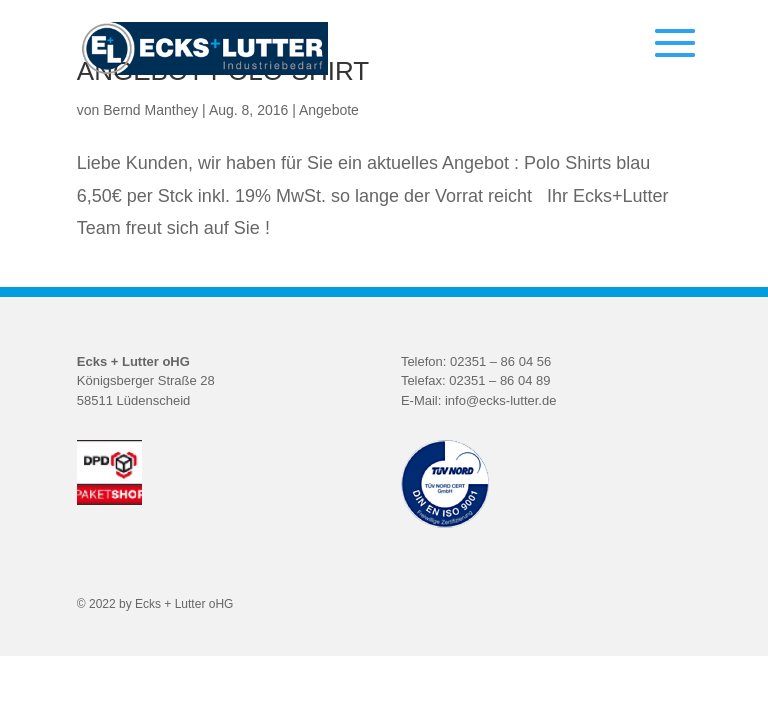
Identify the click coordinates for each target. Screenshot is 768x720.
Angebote (329, 110)
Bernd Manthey (150, 110)
